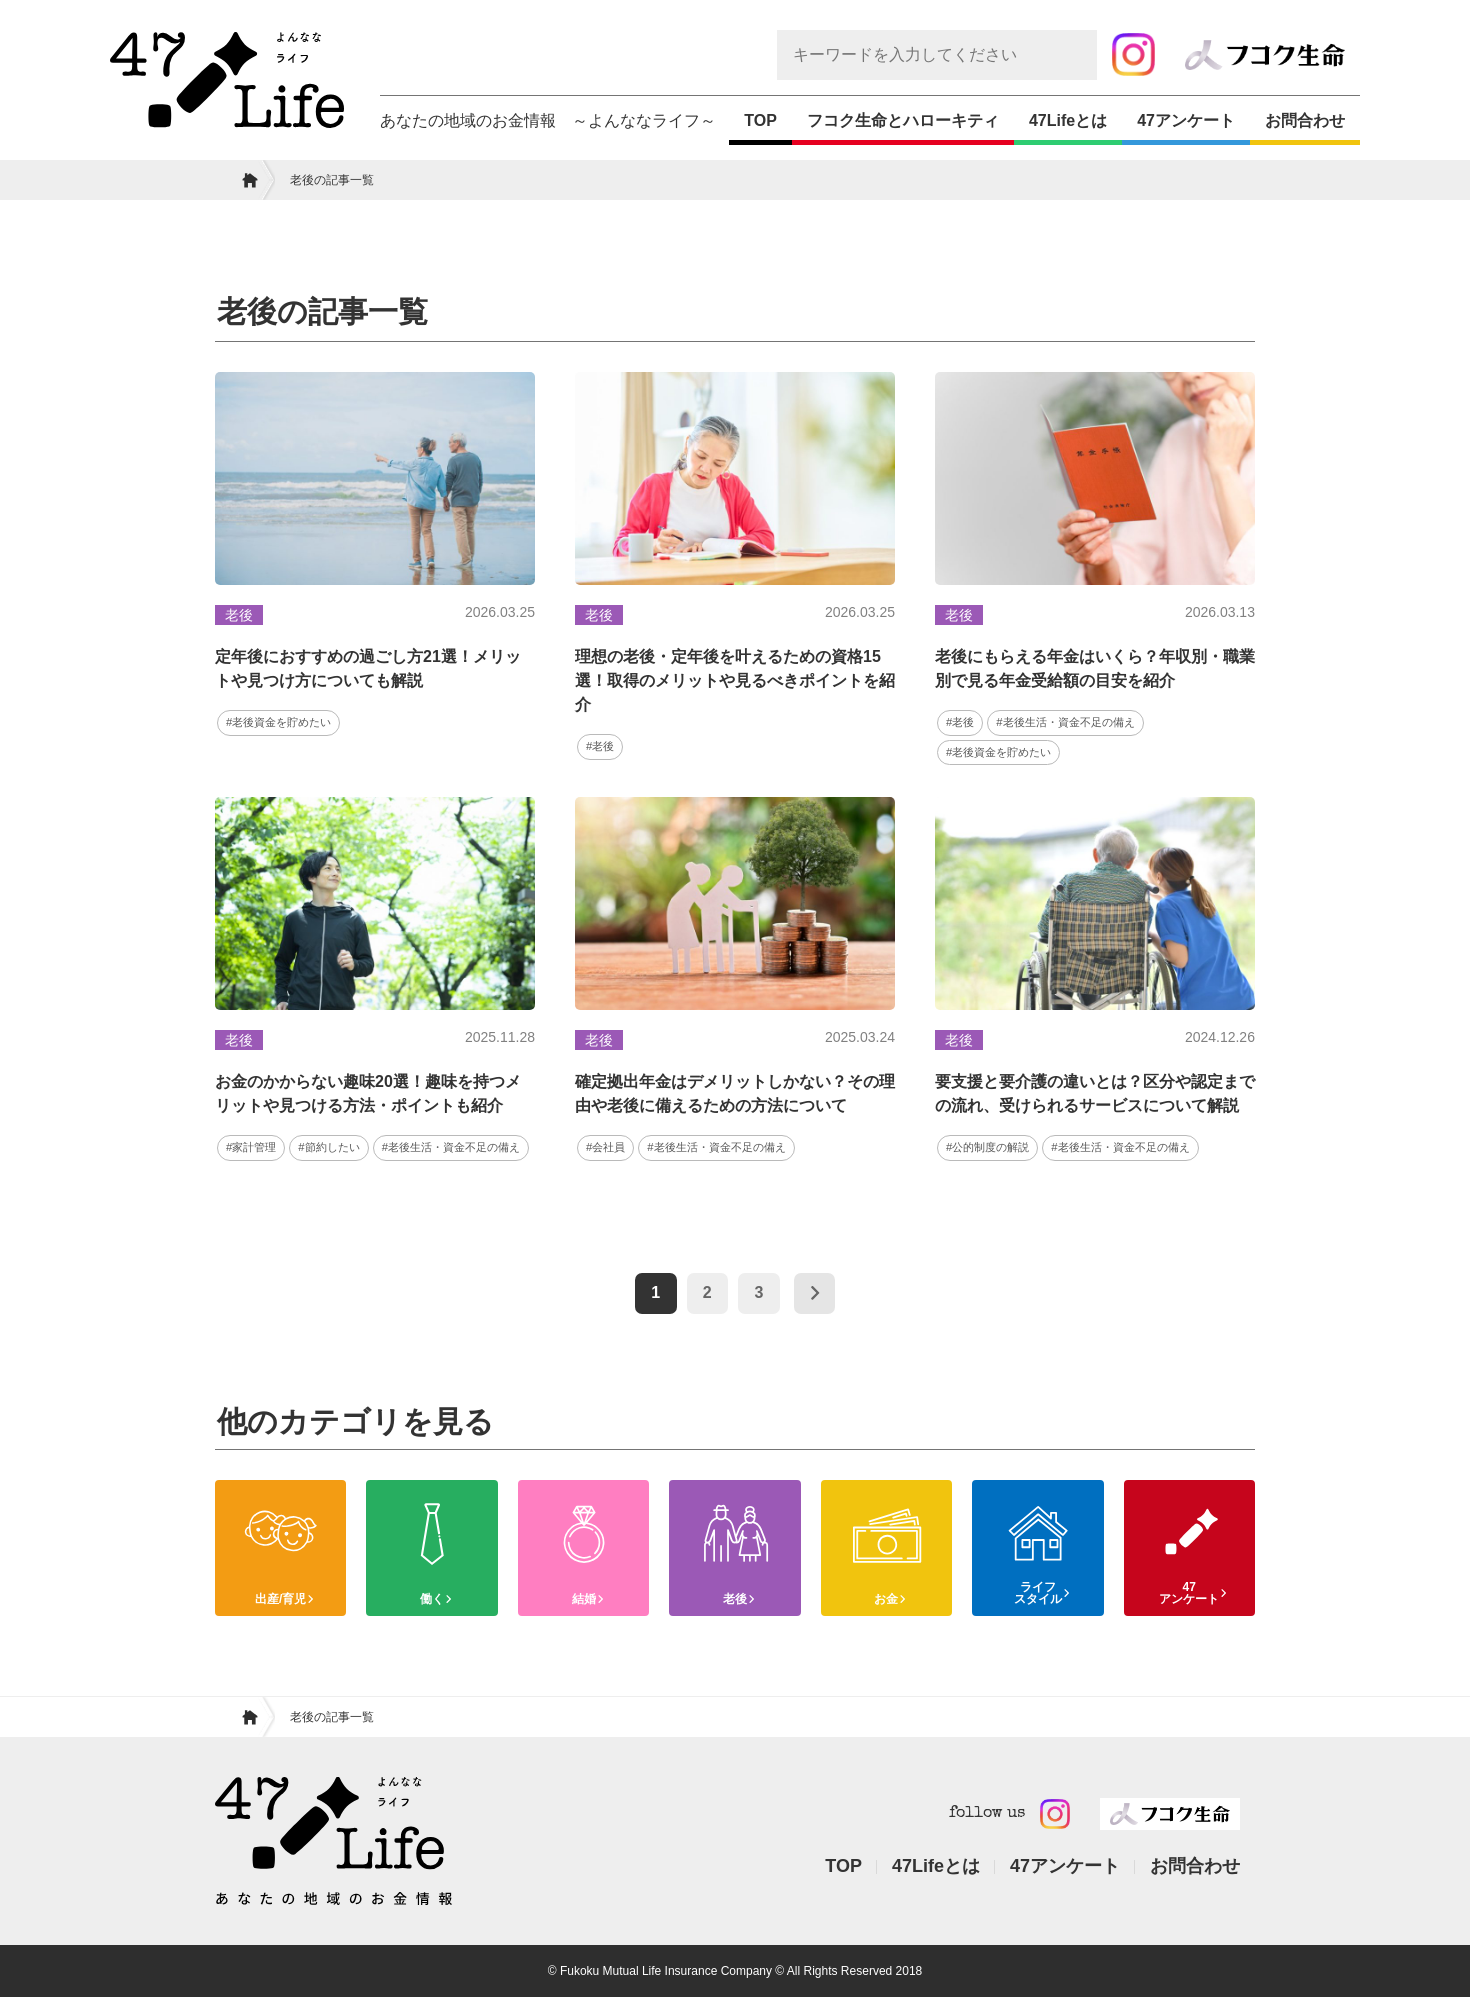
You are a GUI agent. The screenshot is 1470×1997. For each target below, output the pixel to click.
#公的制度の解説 (987, 1147)
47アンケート (1186, 120)
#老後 (600, 746)
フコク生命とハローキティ (903, 120)
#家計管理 (251, 1147)
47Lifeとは (1068, 120)
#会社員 (605, 1147)
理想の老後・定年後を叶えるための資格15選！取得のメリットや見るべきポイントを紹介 (735, 680)
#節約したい (328, 1147)
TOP (760, 120)
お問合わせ (1305, 120)
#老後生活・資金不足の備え (1065, 722)
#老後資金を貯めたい (278, 722)
